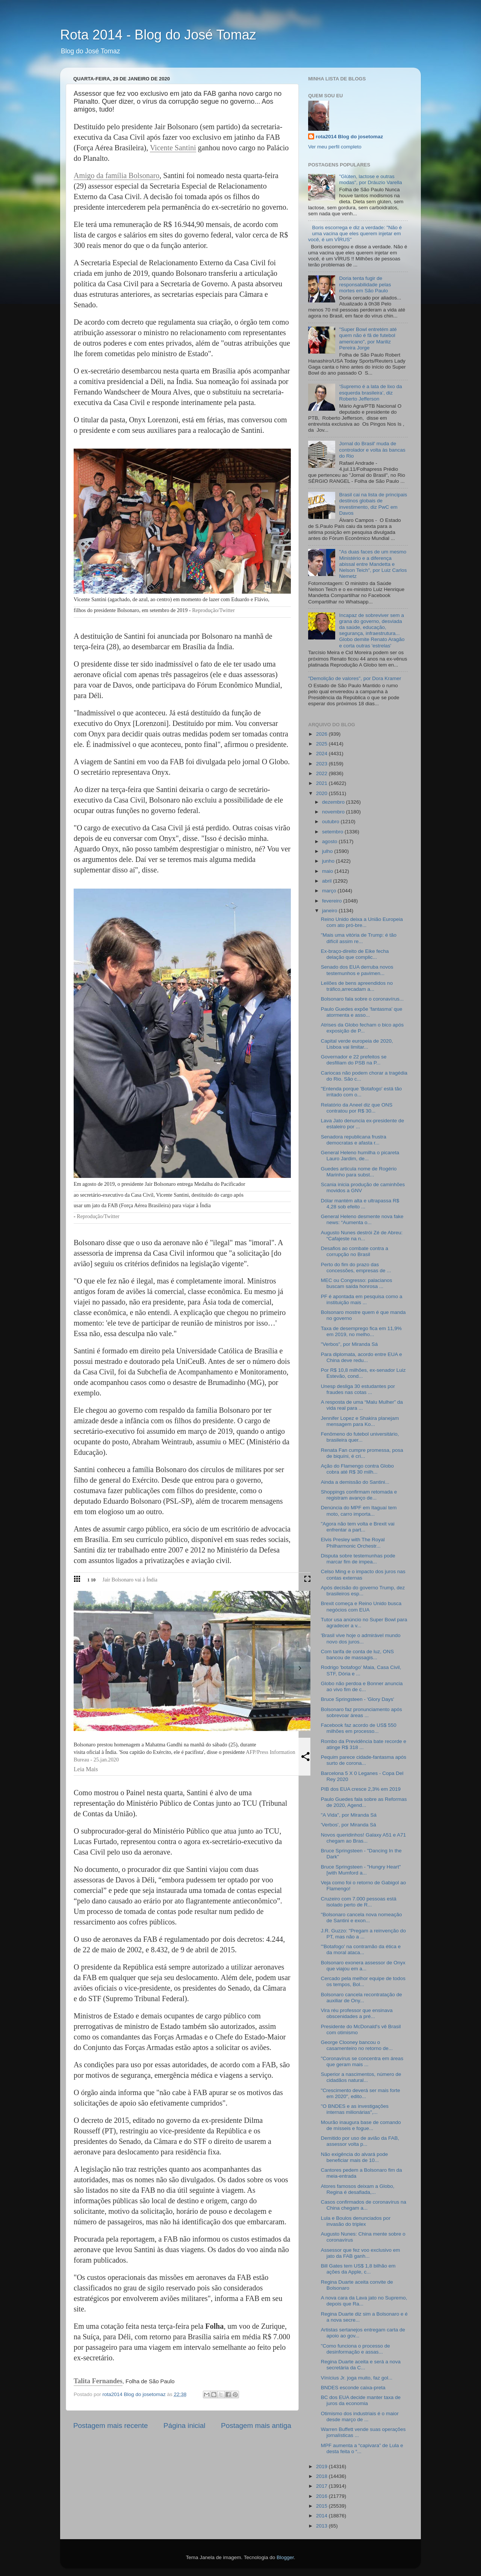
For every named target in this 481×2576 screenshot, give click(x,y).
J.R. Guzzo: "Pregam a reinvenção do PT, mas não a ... (363, 1934)
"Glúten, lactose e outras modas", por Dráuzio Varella (370, 179)
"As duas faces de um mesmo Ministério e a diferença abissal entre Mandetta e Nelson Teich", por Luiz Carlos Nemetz (373, 564)
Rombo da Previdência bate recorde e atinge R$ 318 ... (363, 1744)
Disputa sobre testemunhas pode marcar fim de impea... (358, 1559)
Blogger (285, 2557)
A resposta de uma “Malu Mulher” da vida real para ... (362, 1405)
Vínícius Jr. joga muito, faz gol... (357, 2378)
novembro (334, 812)
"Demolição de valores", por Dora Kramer (354, 678)
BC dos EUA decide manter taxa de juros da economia (361, 2400)
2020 (322, 793)
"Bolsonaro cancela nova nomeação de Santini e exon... (361, 1917)
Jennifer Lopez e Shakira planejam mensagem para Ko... (360, 1421)
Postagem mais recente (110, 2425)
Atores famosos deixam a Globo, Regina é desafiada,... (358, 2189)
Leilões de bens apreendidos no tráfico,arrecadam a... (357, 986)
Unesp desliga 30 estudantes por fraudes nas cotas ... (358, 1389)
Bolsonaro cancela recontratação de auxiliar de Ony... (361, 1997)
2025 (322, 744)
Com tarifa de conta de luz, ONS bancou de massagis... (357, 1654)
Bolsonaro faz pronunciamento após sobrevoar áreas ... (361, 1712)
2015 (322, 2506)
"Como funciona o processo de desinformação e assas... (355, 2349)
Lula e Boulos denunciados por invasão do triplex (355, 2221)
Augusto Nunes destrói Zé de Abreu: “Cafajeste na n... (362, 1235)
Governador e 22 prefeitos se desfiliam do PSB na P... (354, 1060)
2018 (322, 2476)
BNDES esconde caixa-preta (353, 2387)
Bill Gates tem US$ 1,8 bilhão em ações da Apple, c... (358, 2269)
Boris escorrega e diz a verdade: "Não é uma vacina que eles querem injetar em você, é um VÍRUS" (355, 233)
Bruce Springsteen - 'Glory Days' (357, 1699)
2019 (322, 2466)
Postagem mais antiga (256, 2425)
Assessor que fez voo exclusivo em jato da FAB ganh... (360, 2253)
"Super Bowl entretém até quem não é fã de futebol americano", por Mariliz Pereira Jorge (367, 339)
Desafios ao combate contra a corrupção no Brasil (354, 1251)
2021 (322, 783)
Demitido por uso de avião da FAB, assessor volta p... (360, 2141)
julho (328, 851)
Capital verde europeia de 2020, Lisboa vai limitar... (357, 1044)
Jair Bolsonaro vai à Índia (130, 1580)
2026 (322, 734)
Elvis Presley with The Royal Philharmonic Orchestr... (353, 1542)
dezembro (334, 802)
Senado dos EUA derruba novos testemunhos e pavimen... (357, 970)
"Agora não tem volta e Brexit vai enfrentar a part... (358, 1527)
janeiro (330, 910)
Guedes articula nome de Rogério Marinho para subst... (359, 1172)
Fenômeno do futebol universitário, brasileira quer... (360, 1437)
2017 (322, 2486)
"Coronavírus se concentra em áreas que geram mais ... (362, 2061)
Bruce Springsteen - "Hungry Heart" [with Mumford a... (361, 1870)
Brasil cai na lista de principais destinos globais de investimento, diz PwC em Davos (373, 504)
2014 (322, 2516)
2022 (322, 773)
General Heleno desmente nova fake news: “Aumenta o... (362, 1219)
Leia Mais (86, 1769)
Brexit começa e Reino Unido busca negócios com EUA (361, 1606)
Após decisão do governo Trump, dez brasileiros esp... (363, 1590)
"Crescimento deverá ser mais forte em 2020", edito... (360, 2093)
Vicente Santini (173, 148)
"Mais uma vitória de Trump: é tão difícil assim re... (358, 938)
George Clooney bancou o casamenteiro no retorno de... (357, 2045)
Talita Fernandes (98, 2381)
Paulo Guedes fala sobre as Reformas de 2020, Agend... (364, 1802)
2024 (322, 753)
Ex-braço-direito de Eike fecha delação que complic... (355, 954)
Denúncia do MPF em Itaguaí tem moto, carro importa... (359, 1510)
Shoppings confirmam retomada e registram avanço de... (359, 1495)
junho (329, 861)
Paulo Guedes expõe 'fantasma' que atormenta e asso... (361, 1012)
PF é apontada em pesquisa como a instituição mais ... (361, 1299)
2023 (322, 763)
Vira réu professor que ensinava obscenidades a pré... (357, 2013)
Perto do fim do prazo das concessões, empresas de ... (356, 1267)
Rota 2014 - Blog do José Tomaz (158, 34)
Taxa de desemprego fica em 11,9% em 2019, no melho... (361, 1331)
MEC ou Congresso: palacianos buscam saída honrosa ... (356, 1283)
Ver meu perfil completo (335, 147)
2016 (322, 2496)
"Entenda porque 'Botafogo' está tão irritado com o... (361, 1092)
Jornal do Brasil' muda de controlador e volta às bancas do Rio (372, 449)
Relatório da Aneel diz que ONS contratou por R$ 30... (357, 1108)
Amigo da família (101, 175)
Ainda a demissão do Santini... (355, 1482)
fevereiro (332, 901)
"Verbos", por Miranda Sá (349, 1344)
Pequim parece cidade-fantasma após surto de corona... (363, 1760)
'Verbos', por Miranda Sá (348, 1825)
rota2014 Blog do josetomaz (349, 136)
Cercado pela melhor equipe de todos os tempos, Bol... (363, 1981)
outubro (331, 821)
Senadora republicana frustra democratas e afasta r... (353, 1140)
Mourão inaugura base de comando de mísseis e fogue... (361, 2125)
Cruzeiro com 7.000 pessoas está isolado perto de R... (358, 1902)
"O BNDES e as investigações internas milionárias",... (355, 2109)
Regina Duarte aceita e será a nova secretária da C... (361, 2364)
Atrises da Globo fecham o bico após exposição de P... (362, 1028)
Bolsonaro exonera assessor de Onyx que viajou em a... (363, 1965)
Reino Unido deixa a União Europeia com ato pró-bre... (362, 922)
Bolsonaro (144, 175)
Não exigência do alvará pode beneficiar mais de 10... (354, 2157)
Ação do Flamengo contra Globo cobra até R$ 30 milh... (357, 1469)
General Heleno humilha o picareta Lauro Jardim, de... (360, 1155)
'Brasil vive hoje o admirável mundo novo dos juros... (361, 1638)
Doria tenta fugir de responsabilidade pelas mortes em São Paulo (365, 284)
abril (327, 881)
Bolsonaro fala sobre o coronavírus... (362, 999)
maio (328, 871)
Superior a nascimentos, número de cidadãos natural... (361, 2077)
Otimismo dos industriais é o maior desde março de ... (360, 2416)
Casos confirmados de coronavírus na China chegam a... (363, 2205)
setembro (333, 831)
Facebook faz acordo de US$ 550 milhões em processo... (358, 1728)
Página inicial (184, 2425)
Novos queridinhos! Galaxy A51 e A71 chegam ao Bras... (363, 1838)
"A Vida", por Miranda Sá (349, 1815)
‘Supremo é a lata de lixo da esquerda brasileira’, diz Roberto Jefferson (370, 392)
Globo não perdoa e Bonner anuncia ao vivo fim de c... (362, 1686)
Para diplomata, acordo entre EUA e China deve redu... (361, 1357)
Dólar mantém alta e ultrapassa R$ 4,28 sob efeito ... (360, 1203)
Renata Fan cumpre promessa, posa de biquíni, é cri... (362, 1453)
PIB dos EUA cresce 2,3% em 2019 (361, 1789)
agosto (330, 841)
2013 (322, 2526)
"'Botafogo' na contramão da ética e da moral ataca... (361, 1949)
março (329, 890)
